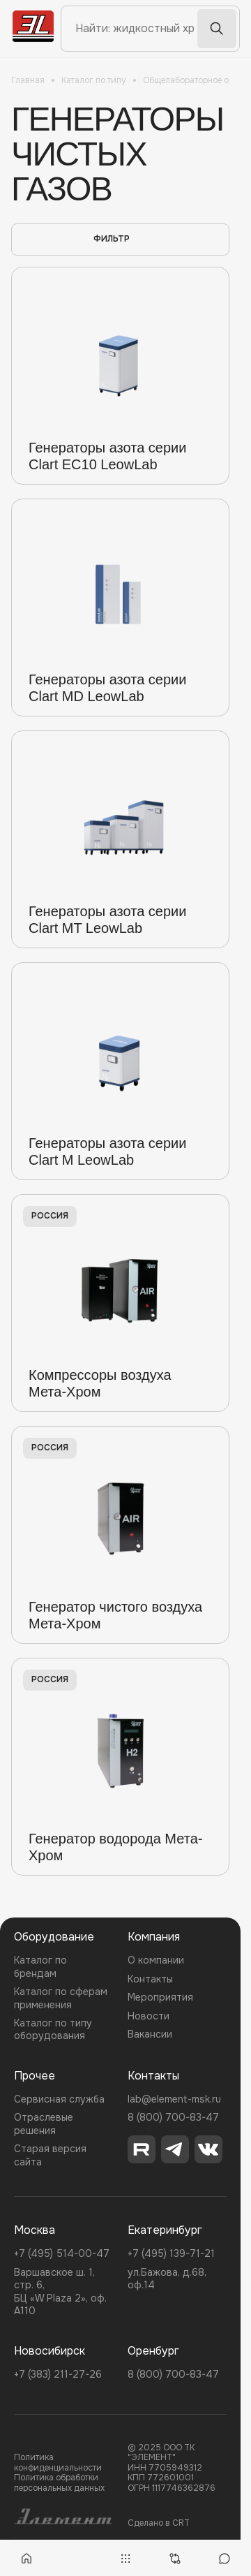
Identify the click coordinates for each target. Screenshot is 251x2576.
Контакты (150, 1979)
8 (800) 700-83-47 (173, 2117)
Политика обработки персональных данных (59, 2483)
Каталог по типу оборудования (53, 2029)
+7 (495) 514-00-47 (61, 2253)
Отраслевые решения (43, 2123)
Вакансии (150, 2034)
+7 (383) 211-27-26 (58, 2374)
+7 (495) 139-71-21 (171, 2253)
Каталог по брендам (40, 1966)
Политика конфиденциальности (58, 2462)
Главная (28, 80)
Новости (148, 2016)
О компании (156, 1960)
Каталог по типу (93, 80)
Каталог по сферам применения (60, 1997)
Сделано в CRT (159, 2523)
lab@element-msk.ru (174, 2099)
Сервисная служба (59, 2099)
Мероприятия (160, 1997)
